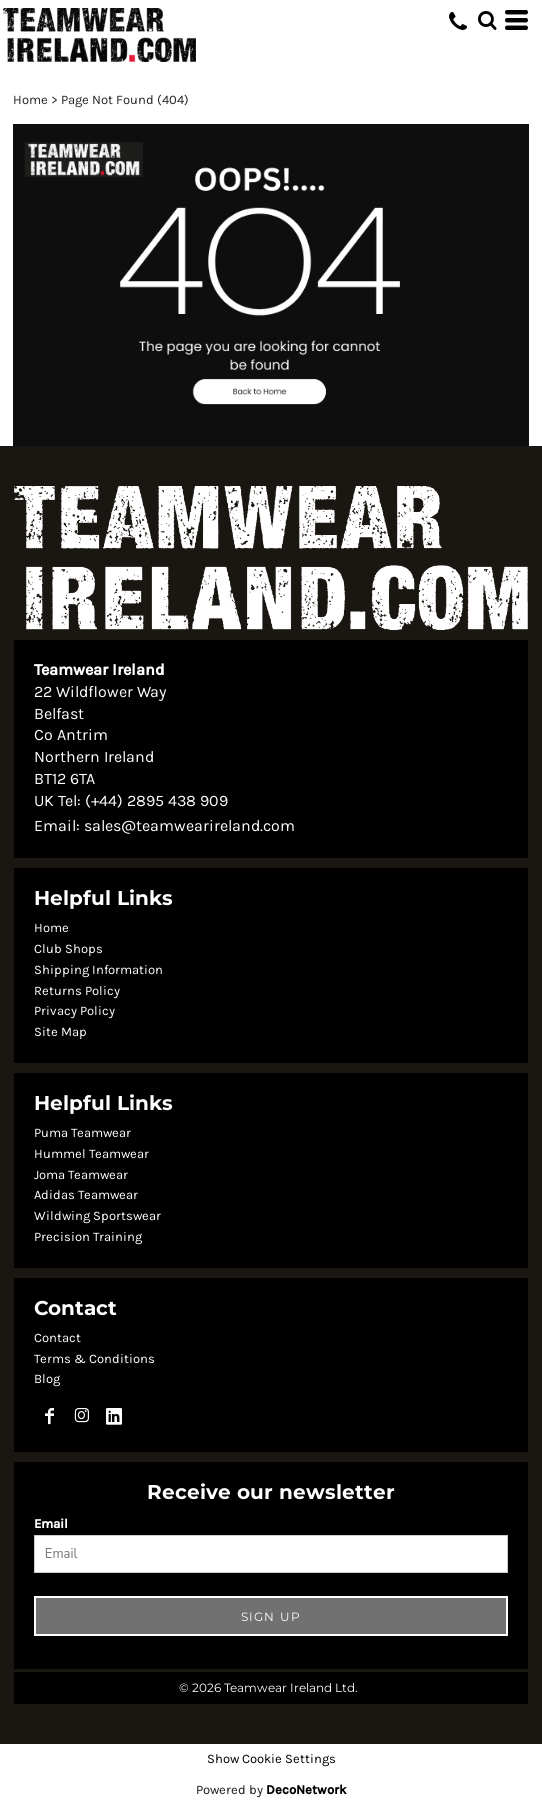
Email (51, 1523)
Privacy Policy (74, 1010)
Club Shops (68, 948)
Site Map (60, 1031)
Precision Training (88, 1236)
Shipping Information (98, 969)
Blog (47, 1378)
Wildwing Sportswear (97, 1215)
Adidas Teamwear (86, 1194)
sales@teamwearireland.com (189, 825)
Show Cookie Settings (271, 1758)
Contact (57, 1337)
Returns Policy (77, 990)
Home (30, 99)
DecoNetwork (306, 1789)
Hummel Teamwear (91, 1153)
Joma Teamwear (81, 1174)
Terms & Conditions (94, 1358)
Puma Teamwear (82, 1132)
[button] (271, 285)
